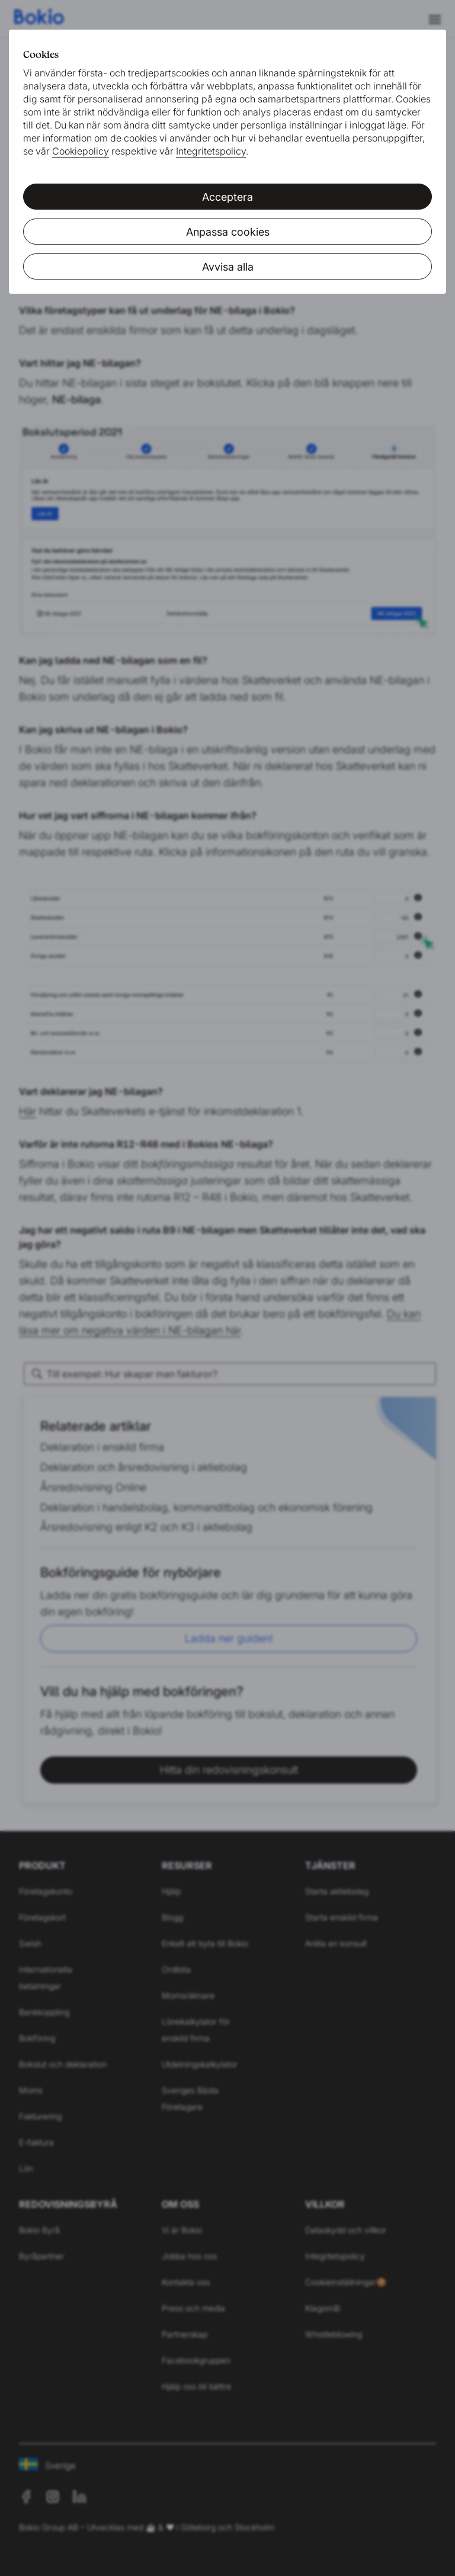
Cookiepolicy (80, 151)
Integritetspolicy (211, 151)
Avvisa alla (228, 267)
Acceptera (227, 197)
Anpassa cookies (228, 232)
